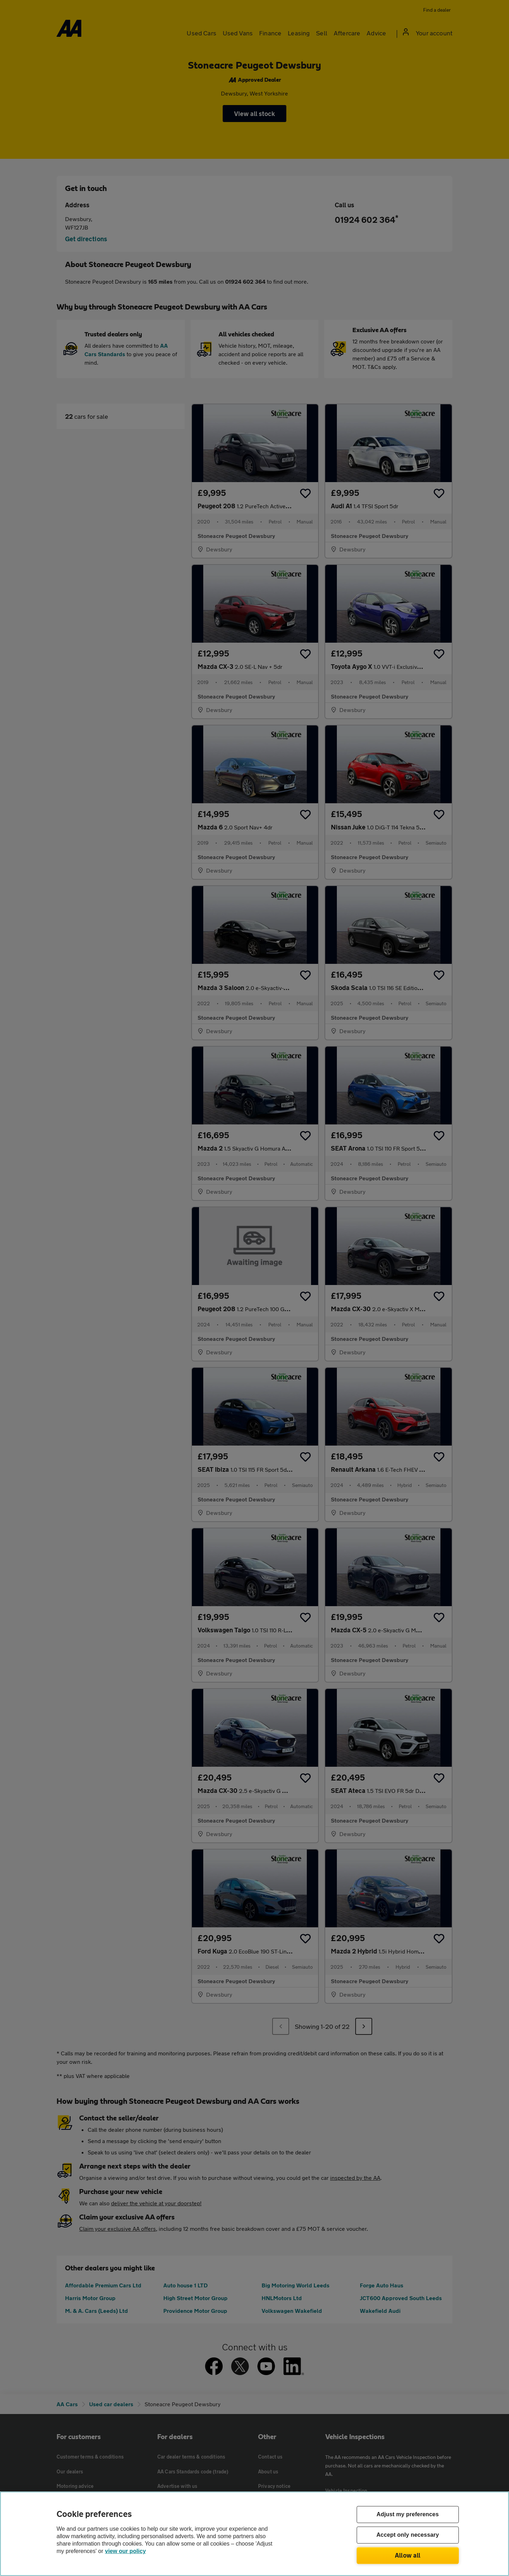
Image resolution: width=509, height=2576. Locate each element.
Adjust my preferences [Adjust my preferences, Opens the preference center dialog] (407, 2515)
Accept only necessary (407, 2535)
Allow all (408, 2555)
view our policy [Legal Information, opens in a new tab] (125, 2551)
